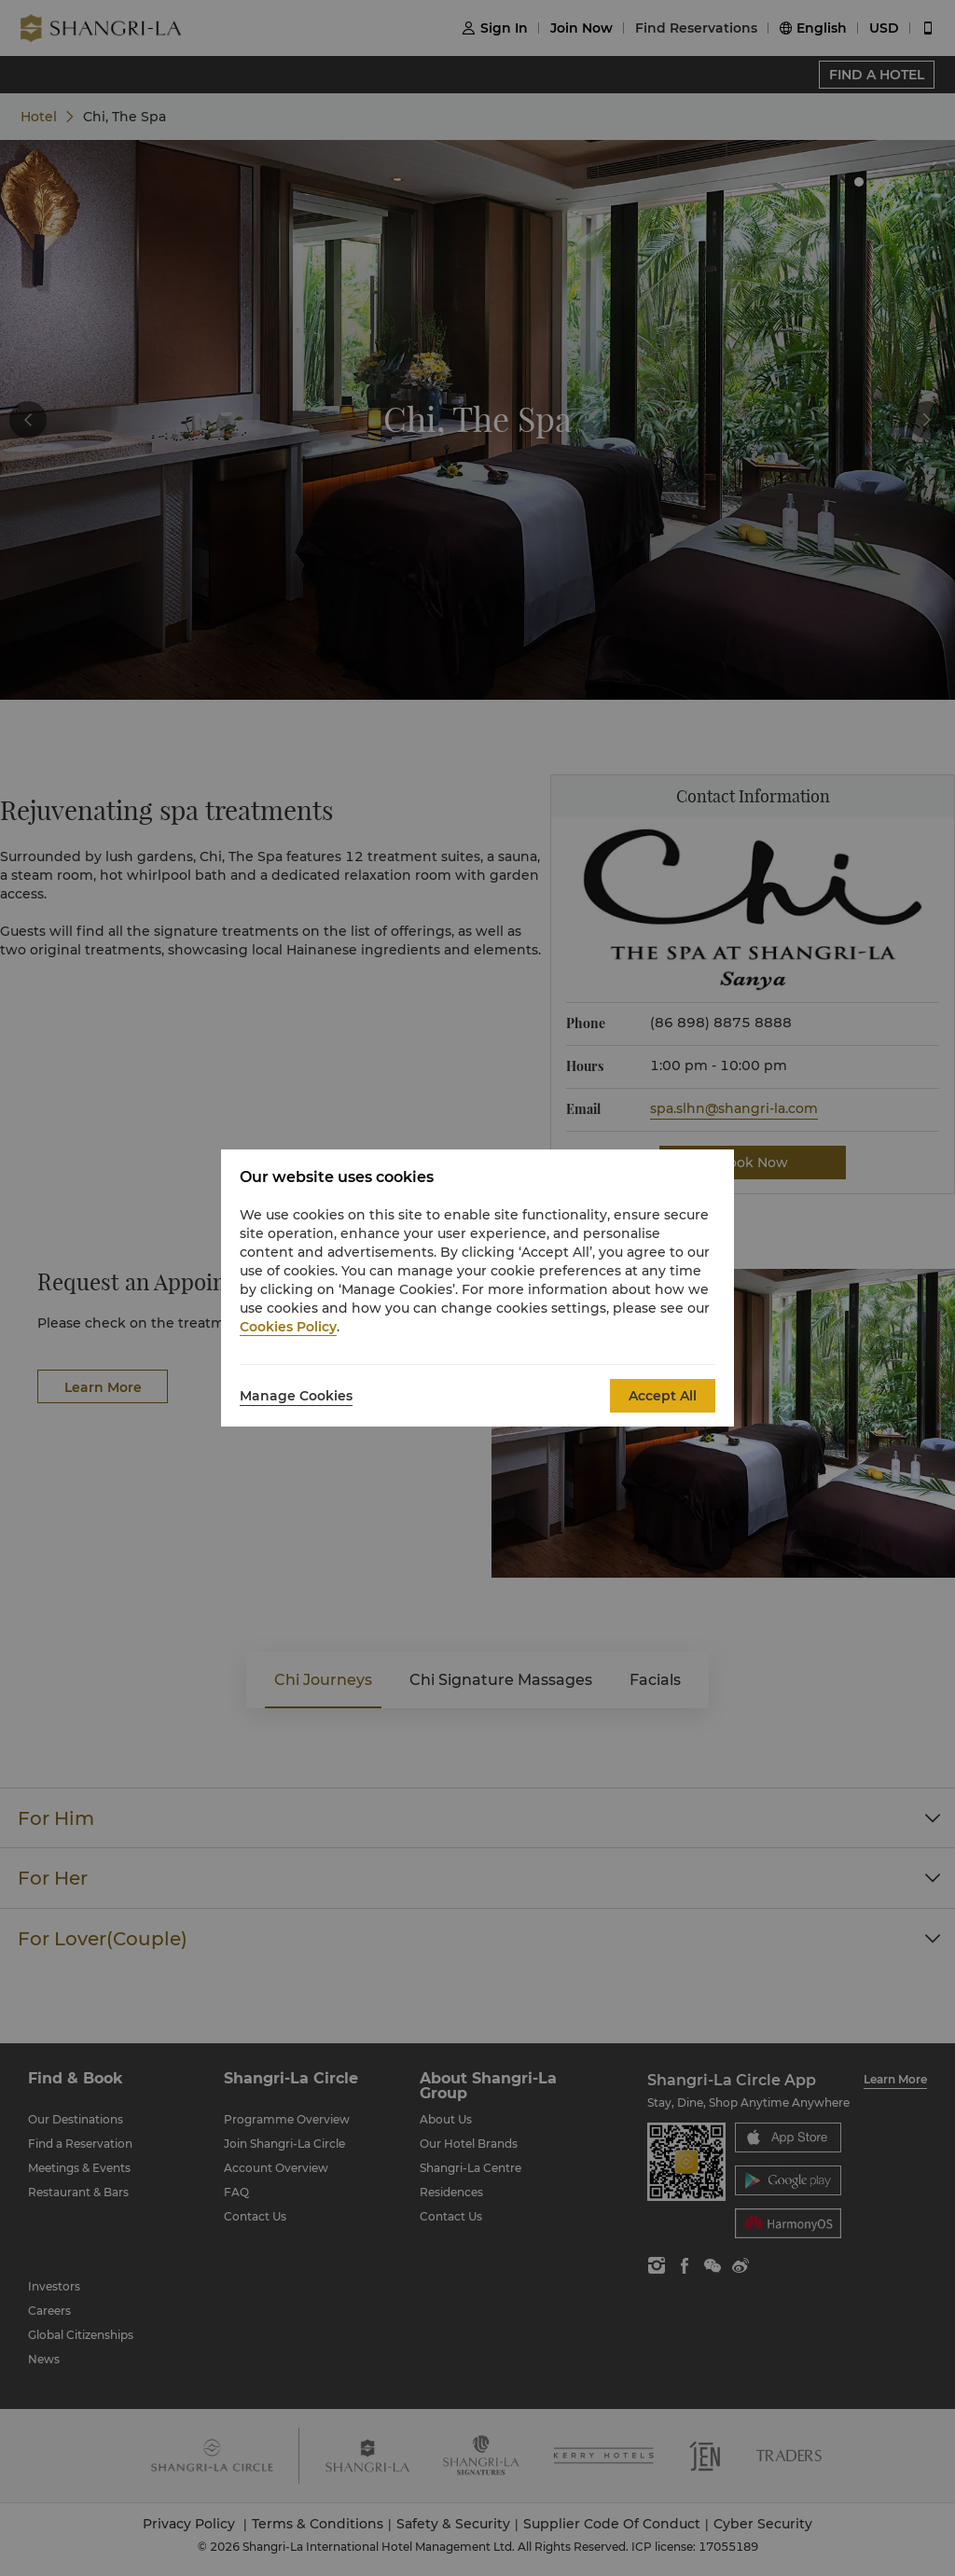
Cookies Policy (288, 1326)
